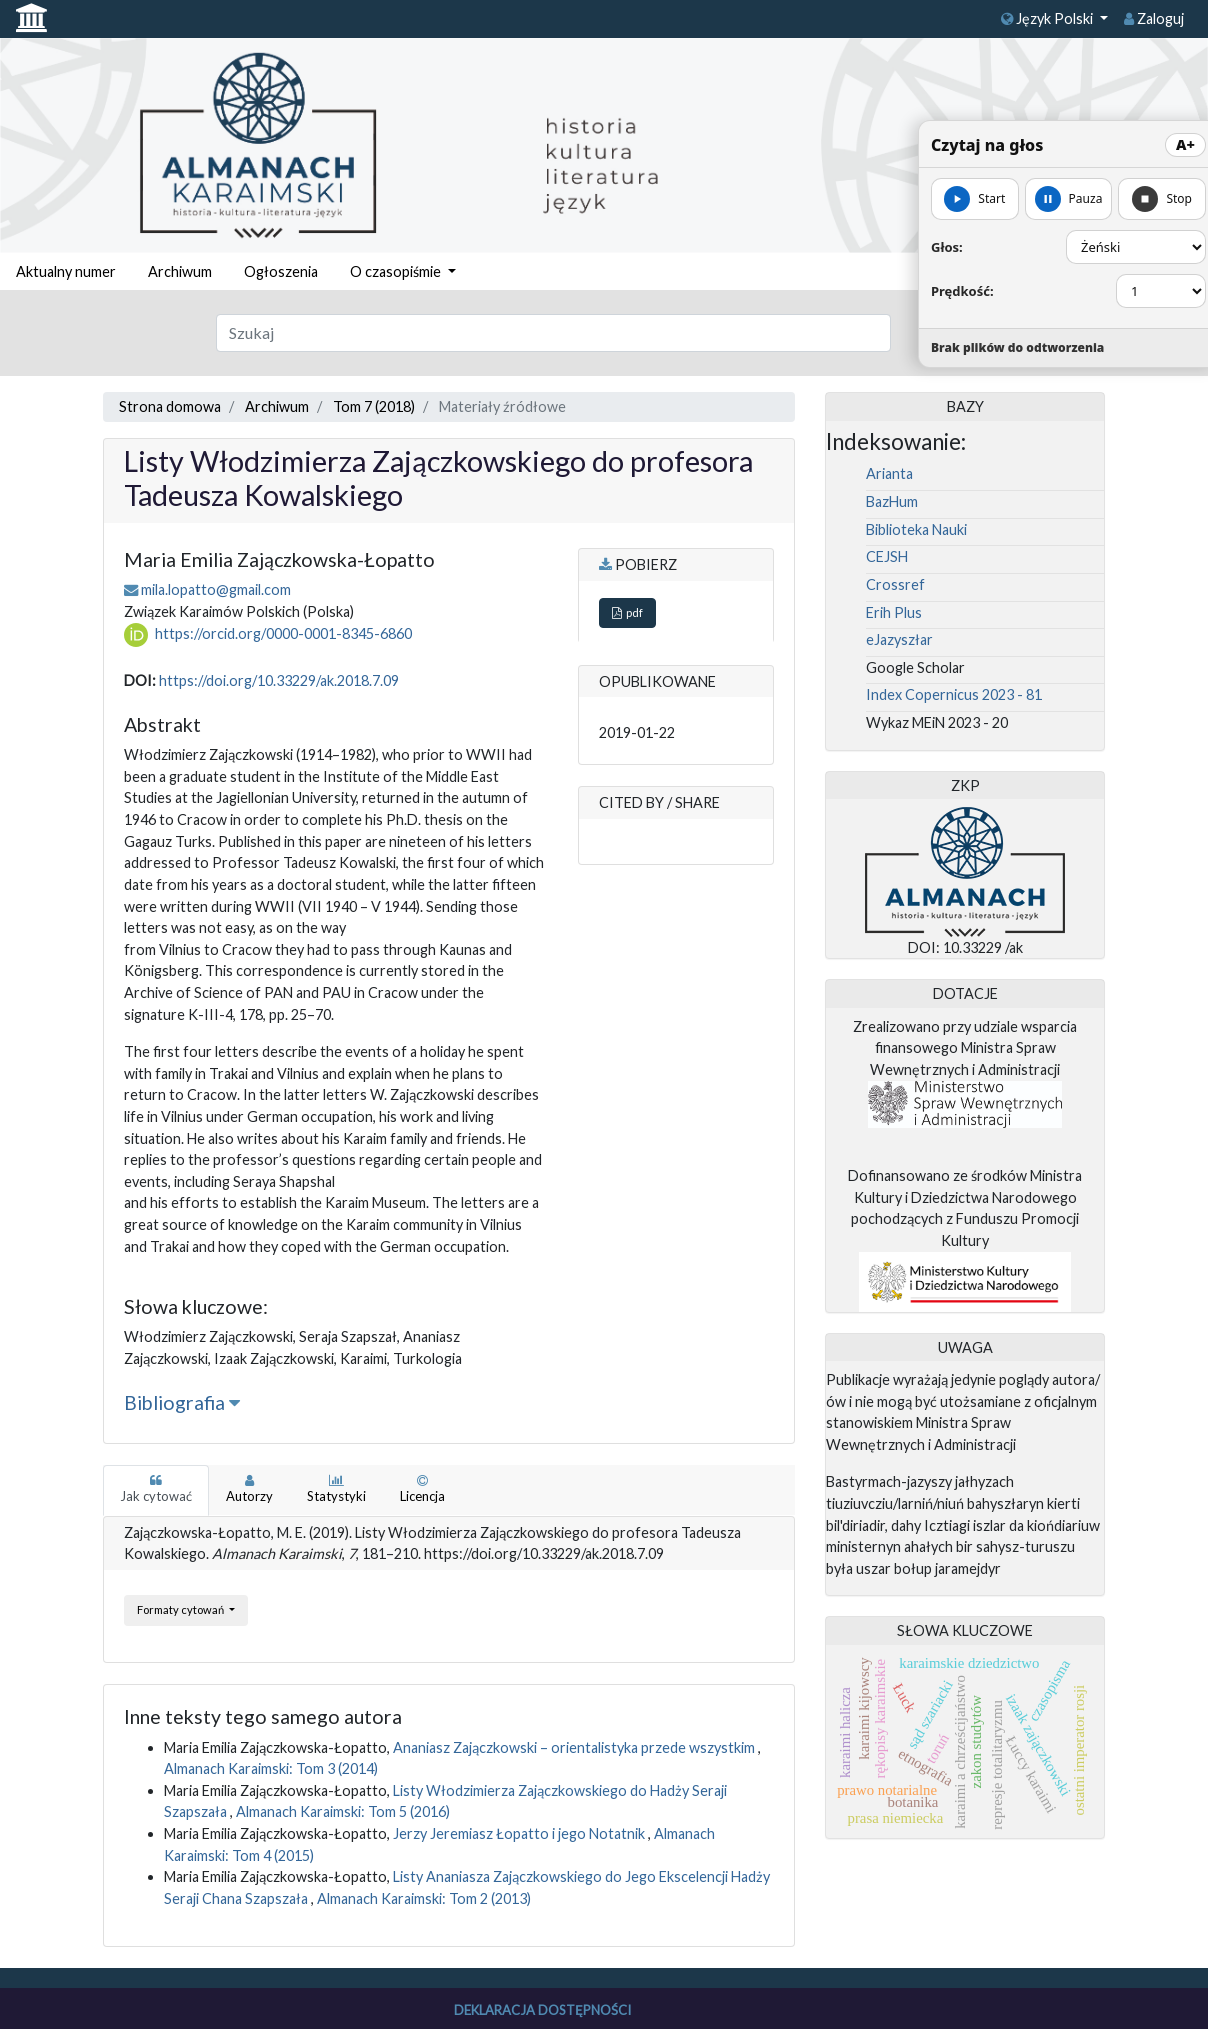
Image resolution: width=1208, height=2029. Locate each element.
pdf (627, 612)
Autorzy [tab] (249, 1489)
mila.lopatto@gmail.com (216, 589)
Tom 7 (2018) (374, 406)
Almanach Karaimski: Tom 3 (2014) (271, 1768)
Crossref (895, 584)
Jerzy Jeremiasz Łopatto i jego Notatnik (520, 1833)
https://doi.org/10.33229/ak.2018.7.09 (279, 680)
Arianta (889, 473)
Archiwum (180, 271)
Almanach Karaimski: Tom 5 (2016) (343, 1811)
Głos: (947, 247)
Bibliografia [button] (182, 1402)
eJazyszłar (899, 639)
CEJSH (887, 556)
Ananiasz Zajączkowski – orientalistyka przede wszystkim (575, 1747)
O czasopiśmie (397, 271)
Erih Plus (894, 612)
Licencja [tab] (422, 1489)
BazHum (892, 501)
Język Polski (1048, 18)
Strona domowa (170, 406)
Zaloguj (1154, 18)
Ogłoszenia (281, 271)
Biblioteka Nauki (916, 529)
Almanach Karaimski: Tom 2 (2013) (424, 1898)
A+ (1185, 144)
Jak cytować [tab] (156, 1489)
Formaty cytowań (181, 1609)
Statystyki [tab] (336, 1489)
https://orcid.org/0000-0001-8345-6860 (283, 633)
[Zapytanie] (553, 333)
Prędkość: (962, 291)
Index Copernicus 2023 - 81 (954, 694)
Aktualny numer (66, 271)
